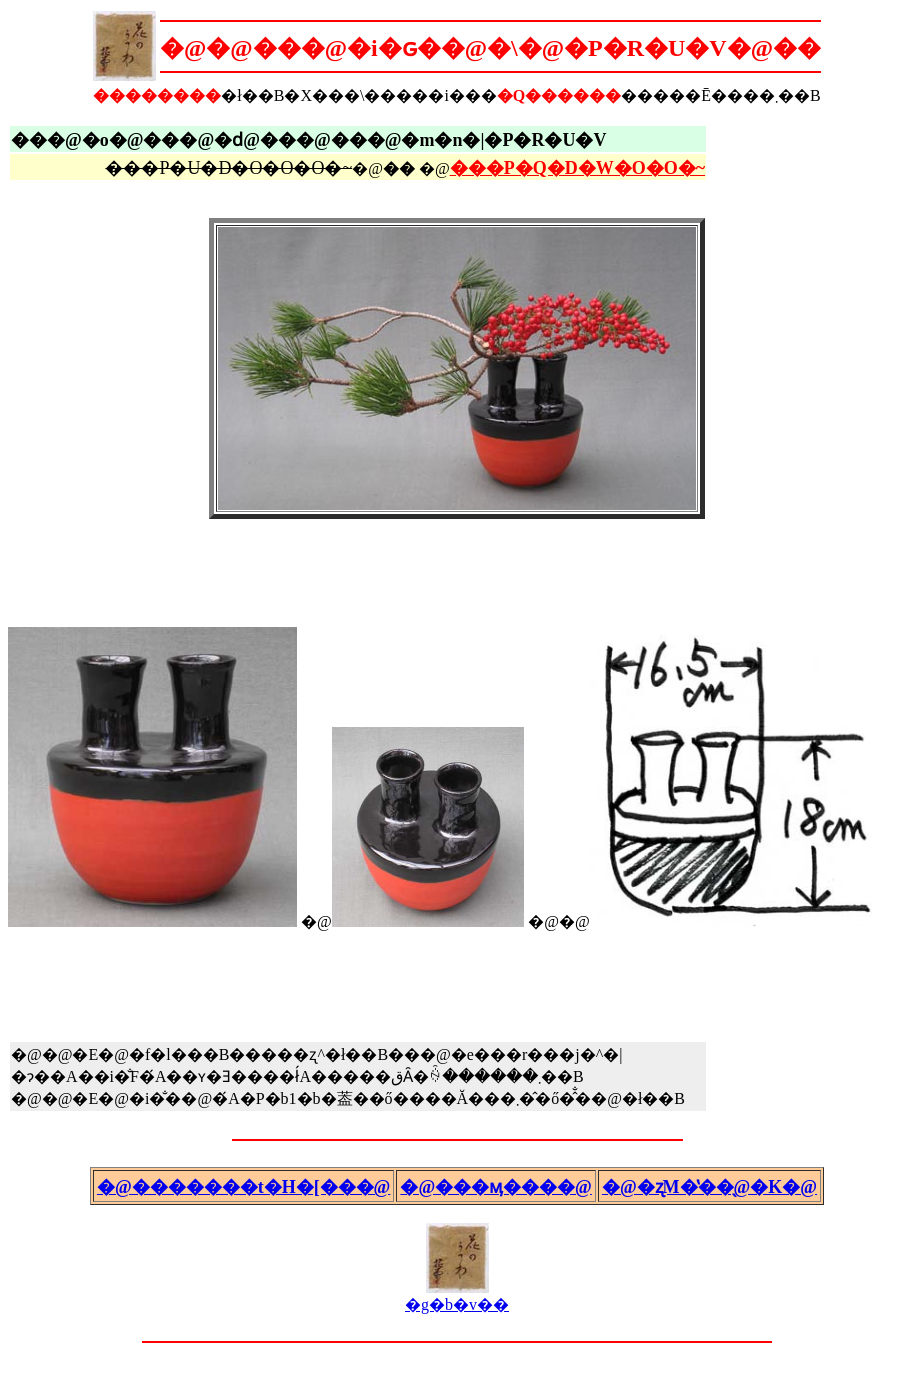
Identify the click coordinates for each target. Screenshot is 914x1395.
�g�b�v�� (457, 1296)
